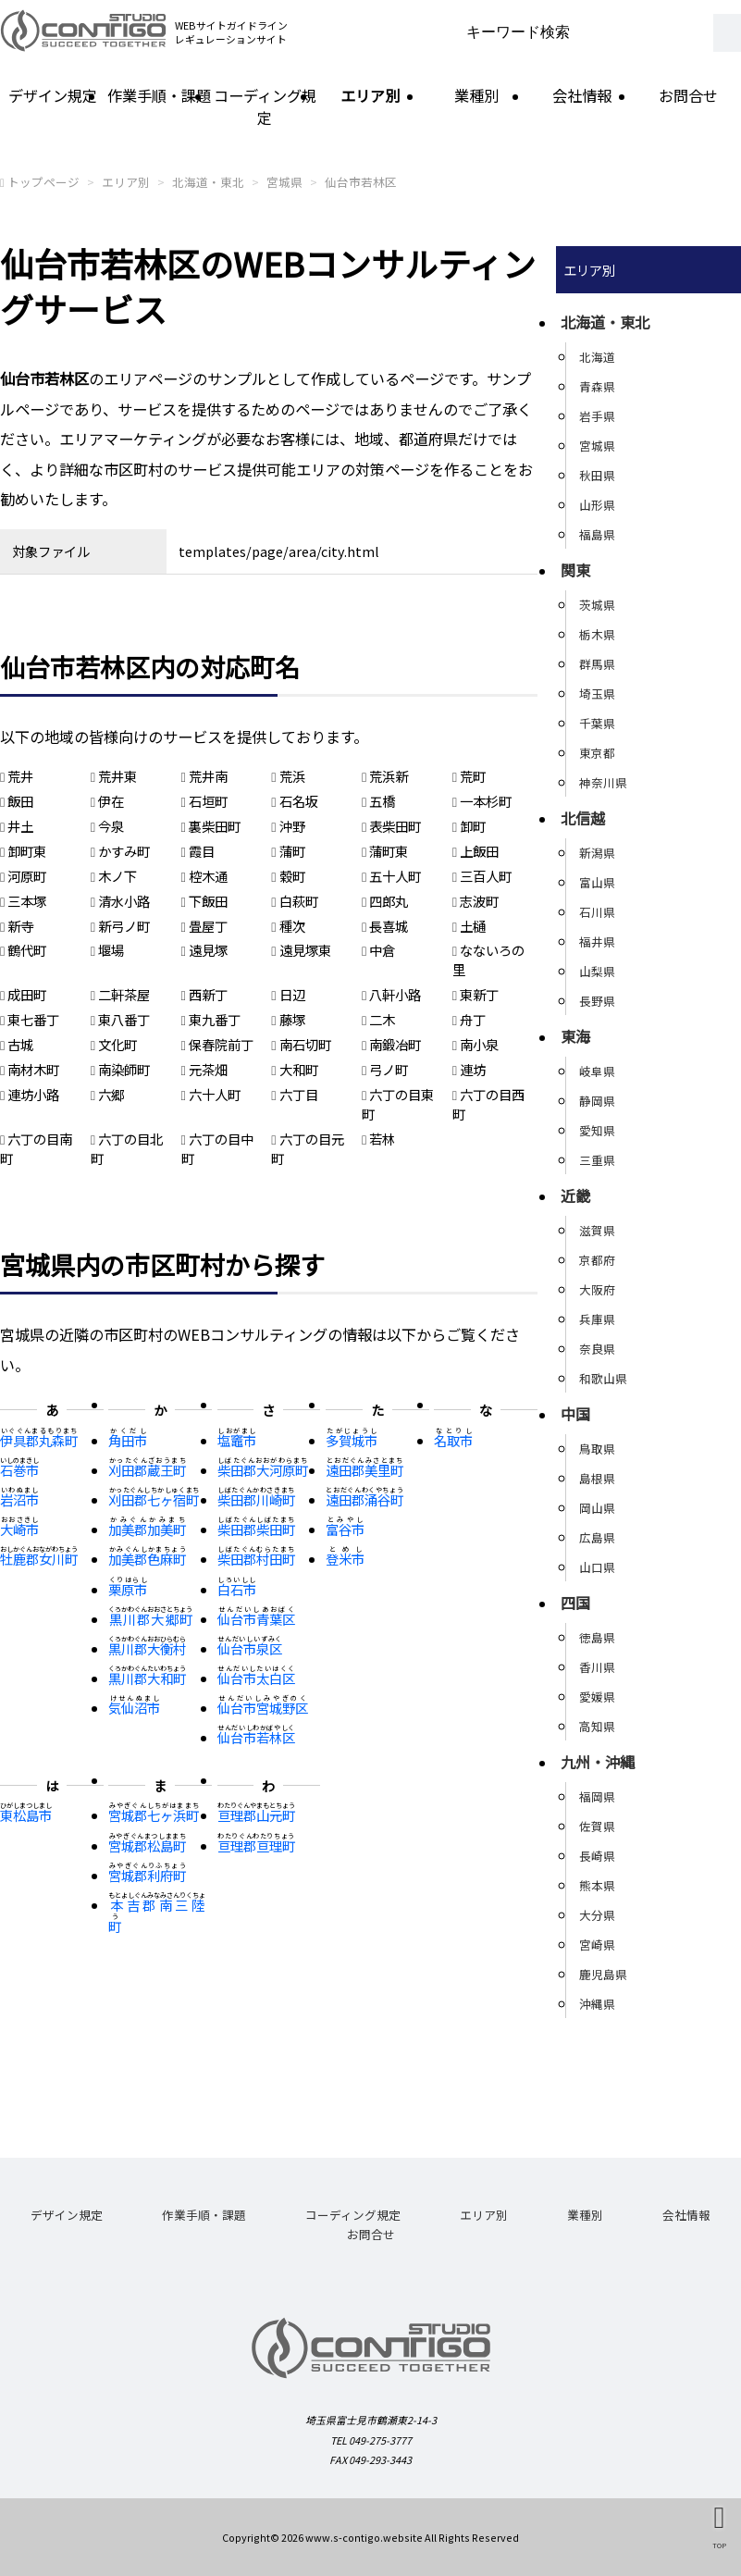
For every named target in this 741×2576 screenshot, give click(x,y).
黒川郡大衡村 (147, 1648)
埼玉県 (597, 693)
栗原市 (127, 1589)
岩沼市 (19, 1499)
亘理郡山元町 (256, 1815)
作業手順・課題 (159, 95)
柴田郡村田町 (256, 1558)
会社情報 (581, 95)
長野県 (597, 1000)
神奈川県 (603, 782)
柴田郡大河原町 (262, 1470)
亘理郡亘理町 (256, 1845)
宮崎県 (597, 1944)
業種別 (476, 95)
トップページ (43, 182)
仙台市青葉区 (256, 1619)
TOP (719, 2545)
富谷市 (345, 1529)
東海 (575, 1036)
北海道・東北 (208, 182)
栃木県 (597, 634)
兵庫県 (597, 1319)
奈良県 (597, 1348)
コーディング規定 (265, 106)
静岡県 (597, 1100)
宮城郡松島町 (147, 1845)
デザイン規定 (52, 95)
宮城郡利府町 (147, 1875)
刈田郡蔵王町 (147, 1470)
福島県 (597, 534)
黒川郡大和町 (147, 1678)
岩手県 (597, 416)
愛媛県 (597, 1696)
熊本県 (597, 1885)
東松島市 (26, 1815)
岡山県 (597, 1508)
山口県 (597, 1567)
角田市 (127, 1440)
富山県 (597, 882)
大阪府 (597, 1289)
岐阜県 (597, 1071)
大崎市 (19, 1529)
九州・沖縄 (598, 1762)
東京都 (597, 753)
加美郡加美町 (147, 1529)
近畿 (575, 1195)
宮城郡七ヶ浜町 (153, 1815)
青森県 (597, 386)
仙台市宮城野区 (262, 1707)
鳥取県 (597, 1448)
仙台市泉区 (249, 1648)
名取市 (453, 1440)
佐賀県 (597, 1826)
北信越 (583, 818)
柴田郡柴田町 (256, 1529)
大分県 (597, 1915)
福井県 (597, 941)
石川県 (597, 912)
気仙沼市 (134, 1707)
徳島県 (597, 1637)
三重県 (597, 1160)
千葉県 (597, 723)
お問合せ (688, 95)
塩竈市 (236, 1440)
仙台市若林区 (361, 182)
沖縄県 (597, 2003)
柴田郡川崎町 (256, 1499)
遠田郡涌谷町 (364, 1499)
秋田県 (597, 475)
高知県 (597, 1726)
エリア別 (370, 95)
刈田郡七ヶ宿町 (153, 1499)
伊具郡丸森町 (39, 1440)
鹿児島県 (603, 1974)
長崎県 (597, 1855)
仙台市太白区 (256, 1678)
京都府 (597, 1260)
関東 (575, 570)
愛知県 (597, 1130)
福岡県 (597, 1796)
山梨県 (597, 971)
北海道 (597, 356)
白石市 (236, 1589)
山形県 (597, 505)
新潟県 (597, 852)
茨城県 (597, 604)
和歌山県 (603, 1378)
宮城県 (284, 182)
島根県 (597, 1478)
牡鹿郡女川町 (39, 1558)
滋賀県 (597, 1230)
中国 (575, 1414)
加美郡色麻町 (147, 1558)
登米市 (345, 1558)
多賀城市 (351, 1440)
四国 (575, 1602)
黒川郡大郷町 (150, 1619)
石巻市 (19, 1470)
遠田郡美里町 (364, 1470)
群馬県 (597, 664)
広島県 (597, 1537)
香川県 (597, 1667)
